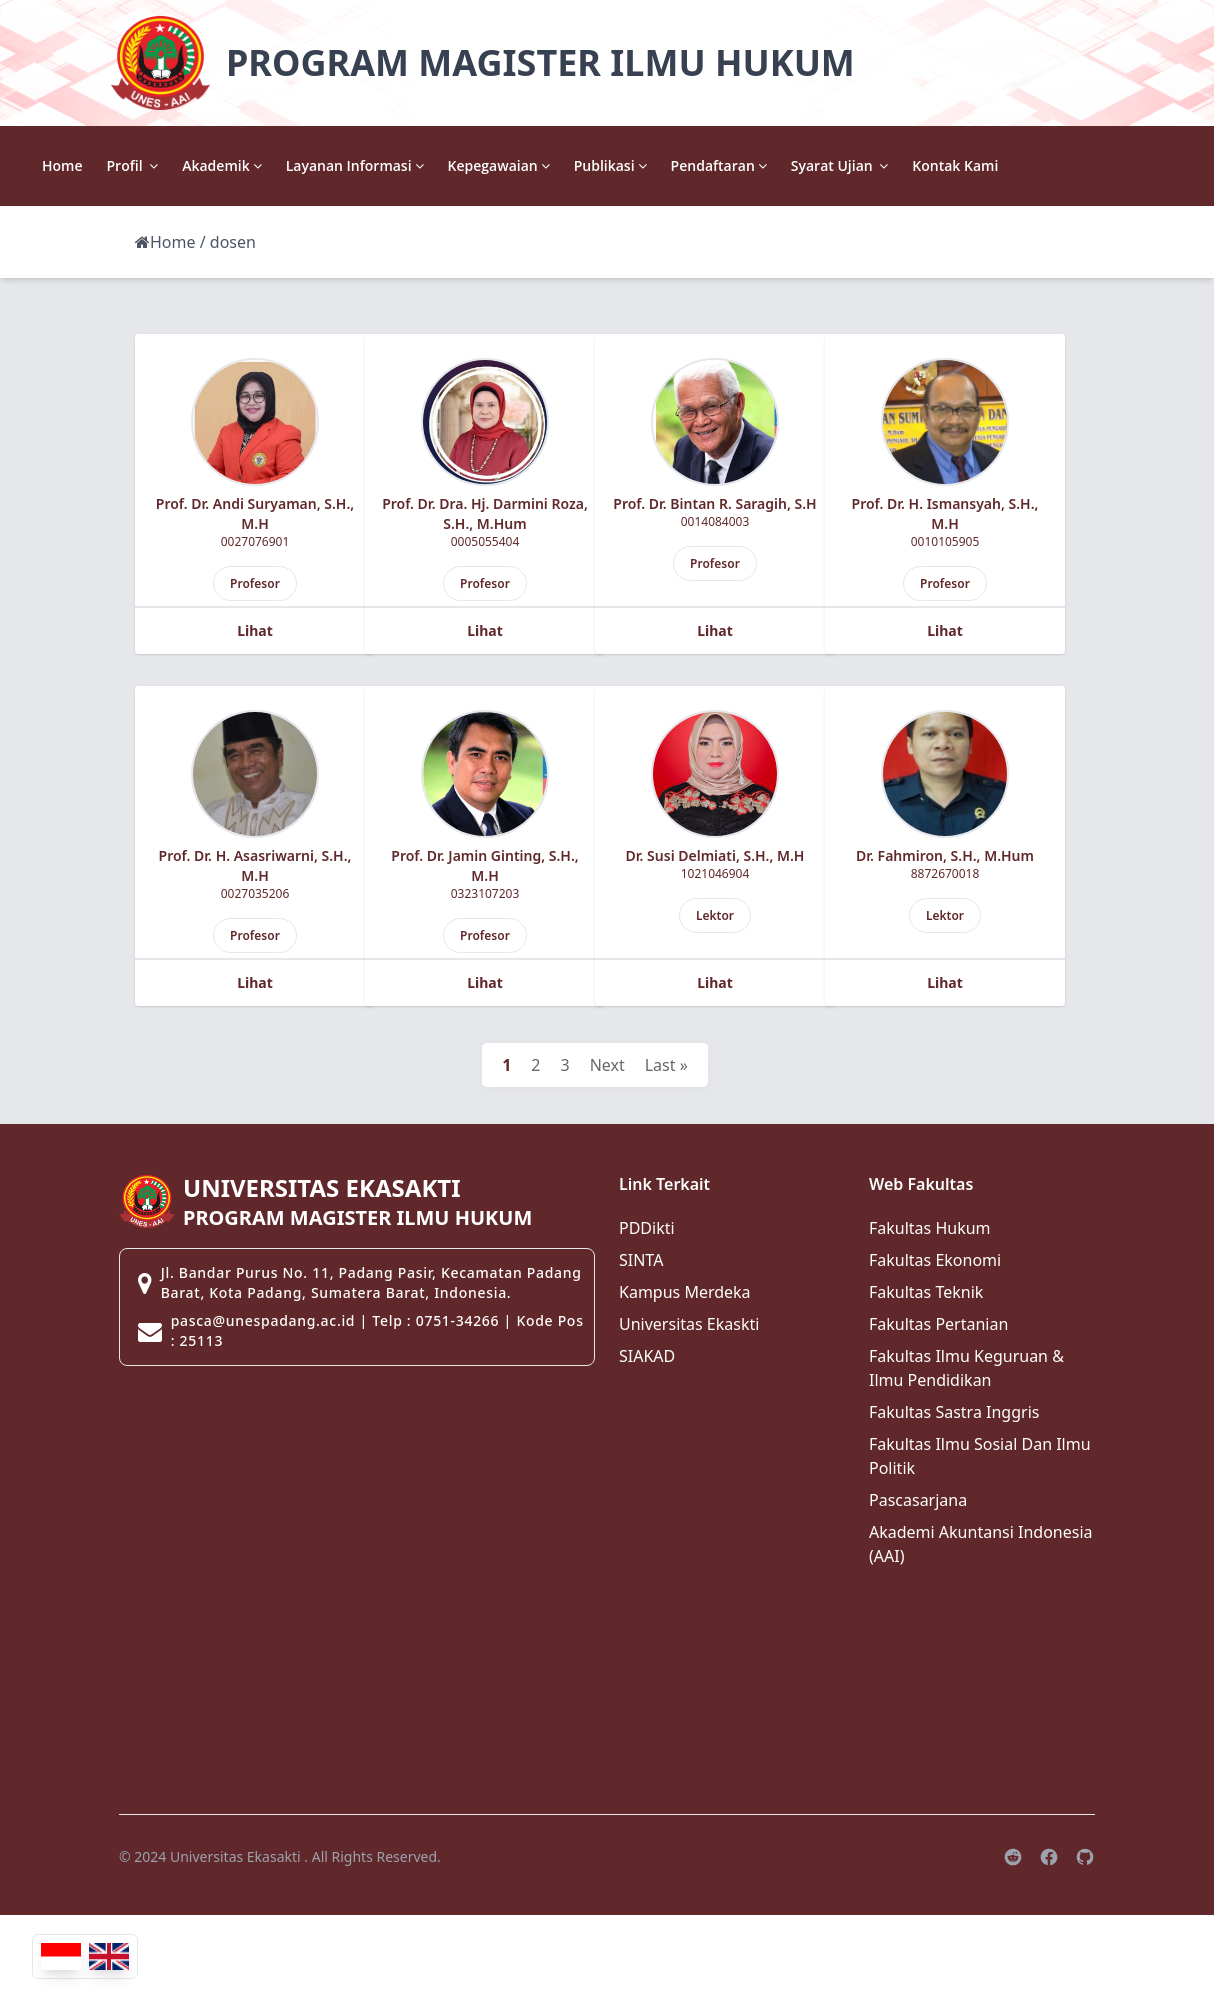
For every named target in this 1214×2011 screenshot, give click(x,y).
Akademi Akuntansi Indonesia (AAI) (981, 1544)
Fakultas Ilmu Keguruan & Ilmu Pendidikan (966, 1368)
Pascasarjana (918, 1500)
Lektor (715, 915)
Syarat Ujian (1013, 165)
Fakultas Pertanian (938, 1324)
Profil (306, 165)
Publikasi (783, 165)
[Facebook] (1049, 1857)
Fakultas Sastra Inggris (954, 1412)
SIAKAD (647, 1356)
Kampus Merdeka (685, 1292)
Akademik (395, 165)
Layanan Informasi (528, 165)
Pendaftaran (892, 165)
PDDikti (647, 1228)
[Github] (1085, 1857)
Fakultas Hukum (930, 1228)
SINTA (641, 1260)
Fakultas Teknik (926, 1292)
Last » (666, 1065)
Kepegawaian (672, 165)
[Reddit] (1013, 1857)
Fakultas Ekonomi (935, 1260)
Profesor (255, 583)
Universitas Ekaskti (689, 1324)
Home (236, 165)
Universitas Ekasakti (235, 1856)
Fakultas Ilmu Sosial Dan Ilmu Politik (980, 1456)
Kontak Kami (1129, 165)
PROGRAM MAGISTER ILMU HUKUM (540, 62)
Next (607, 1065)
